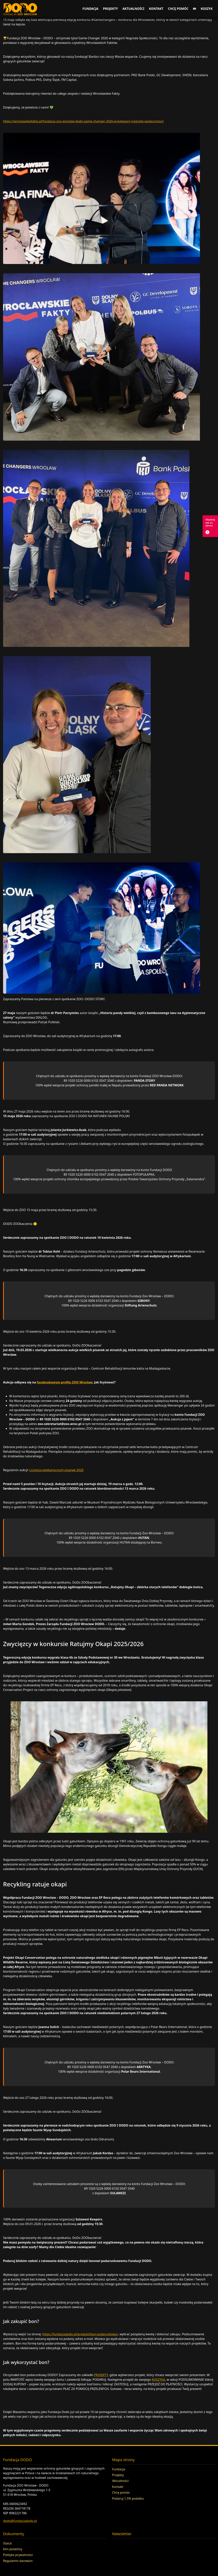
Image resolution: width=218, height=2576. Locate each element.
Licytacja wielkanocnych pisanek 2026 (56, 1470)
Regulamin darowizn (18, 2561)
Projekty (110, 9)
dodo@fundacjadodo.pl (20, 2521)
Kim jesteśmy (12, 2549)
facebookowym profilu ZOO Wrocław (64, 1382)
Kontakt (156, 9)
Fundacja (90, 9)
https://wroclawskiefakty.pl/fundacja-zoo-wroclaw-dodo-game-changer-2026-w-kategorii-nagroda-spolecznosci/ (83, 121)
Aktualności (133, 9)
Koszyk (207, 9)
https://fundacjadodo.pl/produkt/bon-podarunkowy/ (80, 2334)
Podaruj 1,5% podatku (128, 2498)
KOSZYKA (158, 2379)
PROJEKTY (101, 2375)
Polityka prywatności (18, 2555)
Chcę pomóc (178, 9)
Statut (7, 2543)
